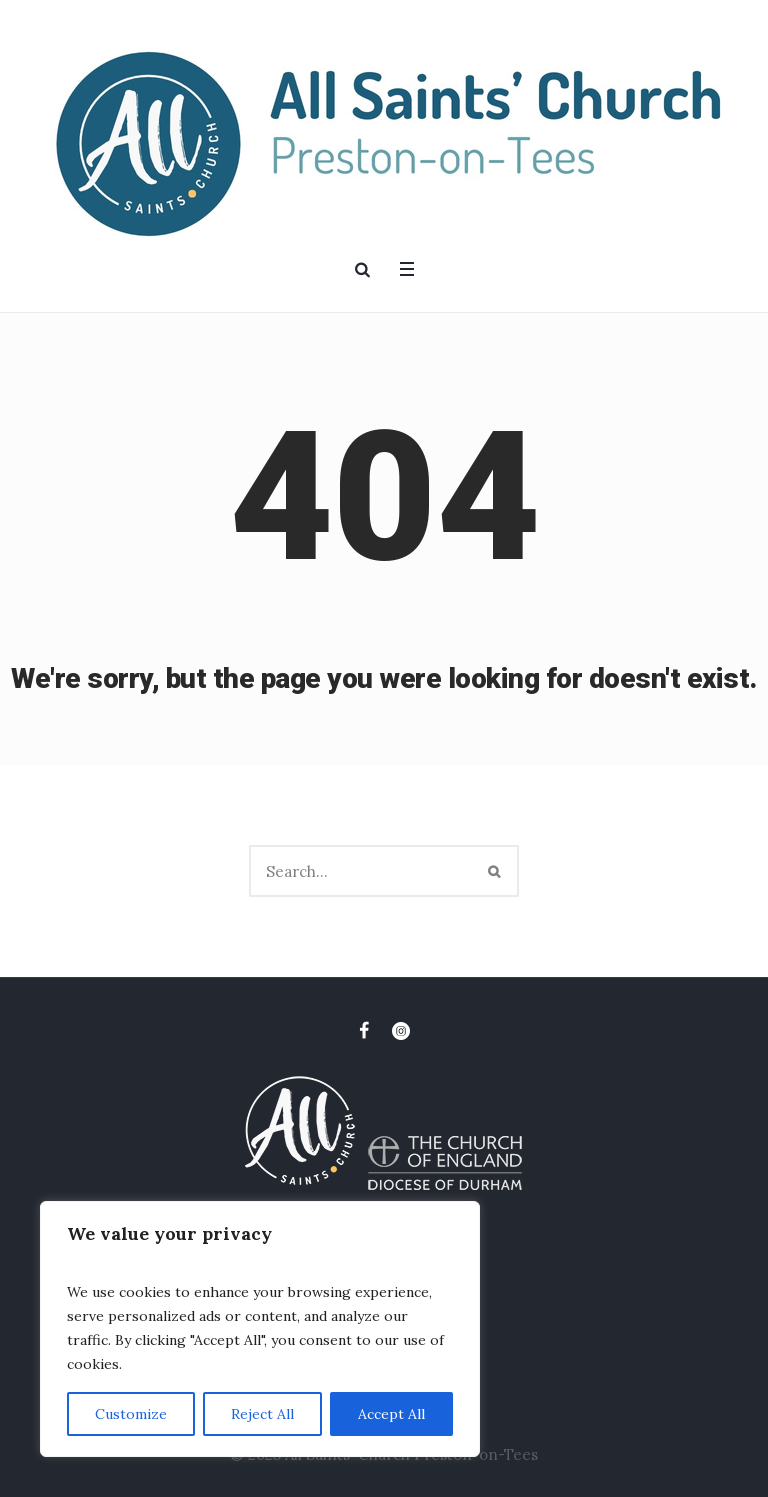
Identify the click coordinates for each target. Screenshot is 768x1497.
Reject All (262, 1414)
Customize (131, 1414)
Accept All (391, 1414)
